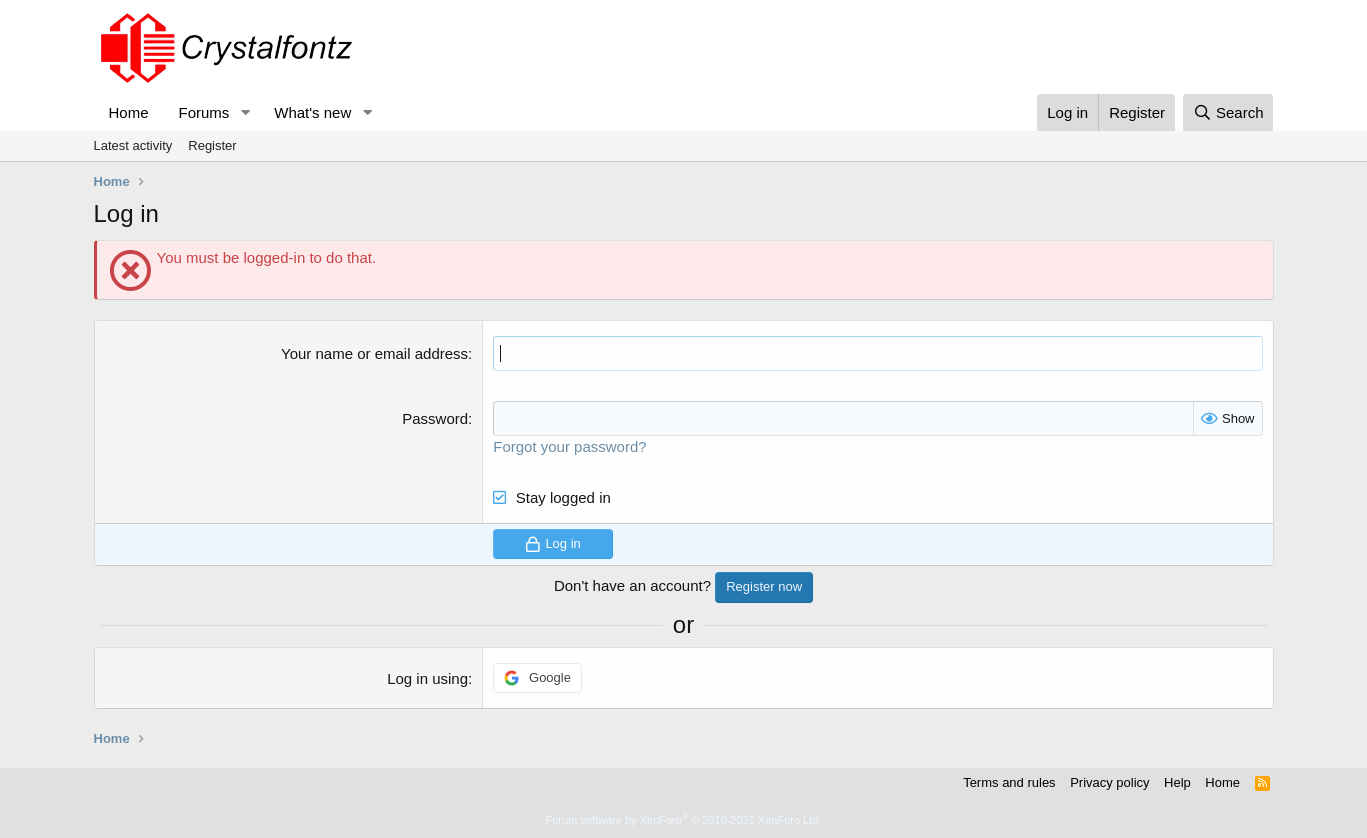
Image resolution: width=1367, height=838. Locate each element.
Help (1177, 782)
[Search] (1228, 112)
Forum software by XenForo (684, 820)
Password (435, 418)
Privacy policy (1109, 782)
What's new (312, 112)
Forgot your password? (569, 446)
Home (129, 112)
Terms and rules (1009, 782)
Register (212, 145)
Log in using (427, 678)
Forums (204, 112)
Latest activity (133, 145)
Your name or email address (374, 353)
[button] (245, 112)
